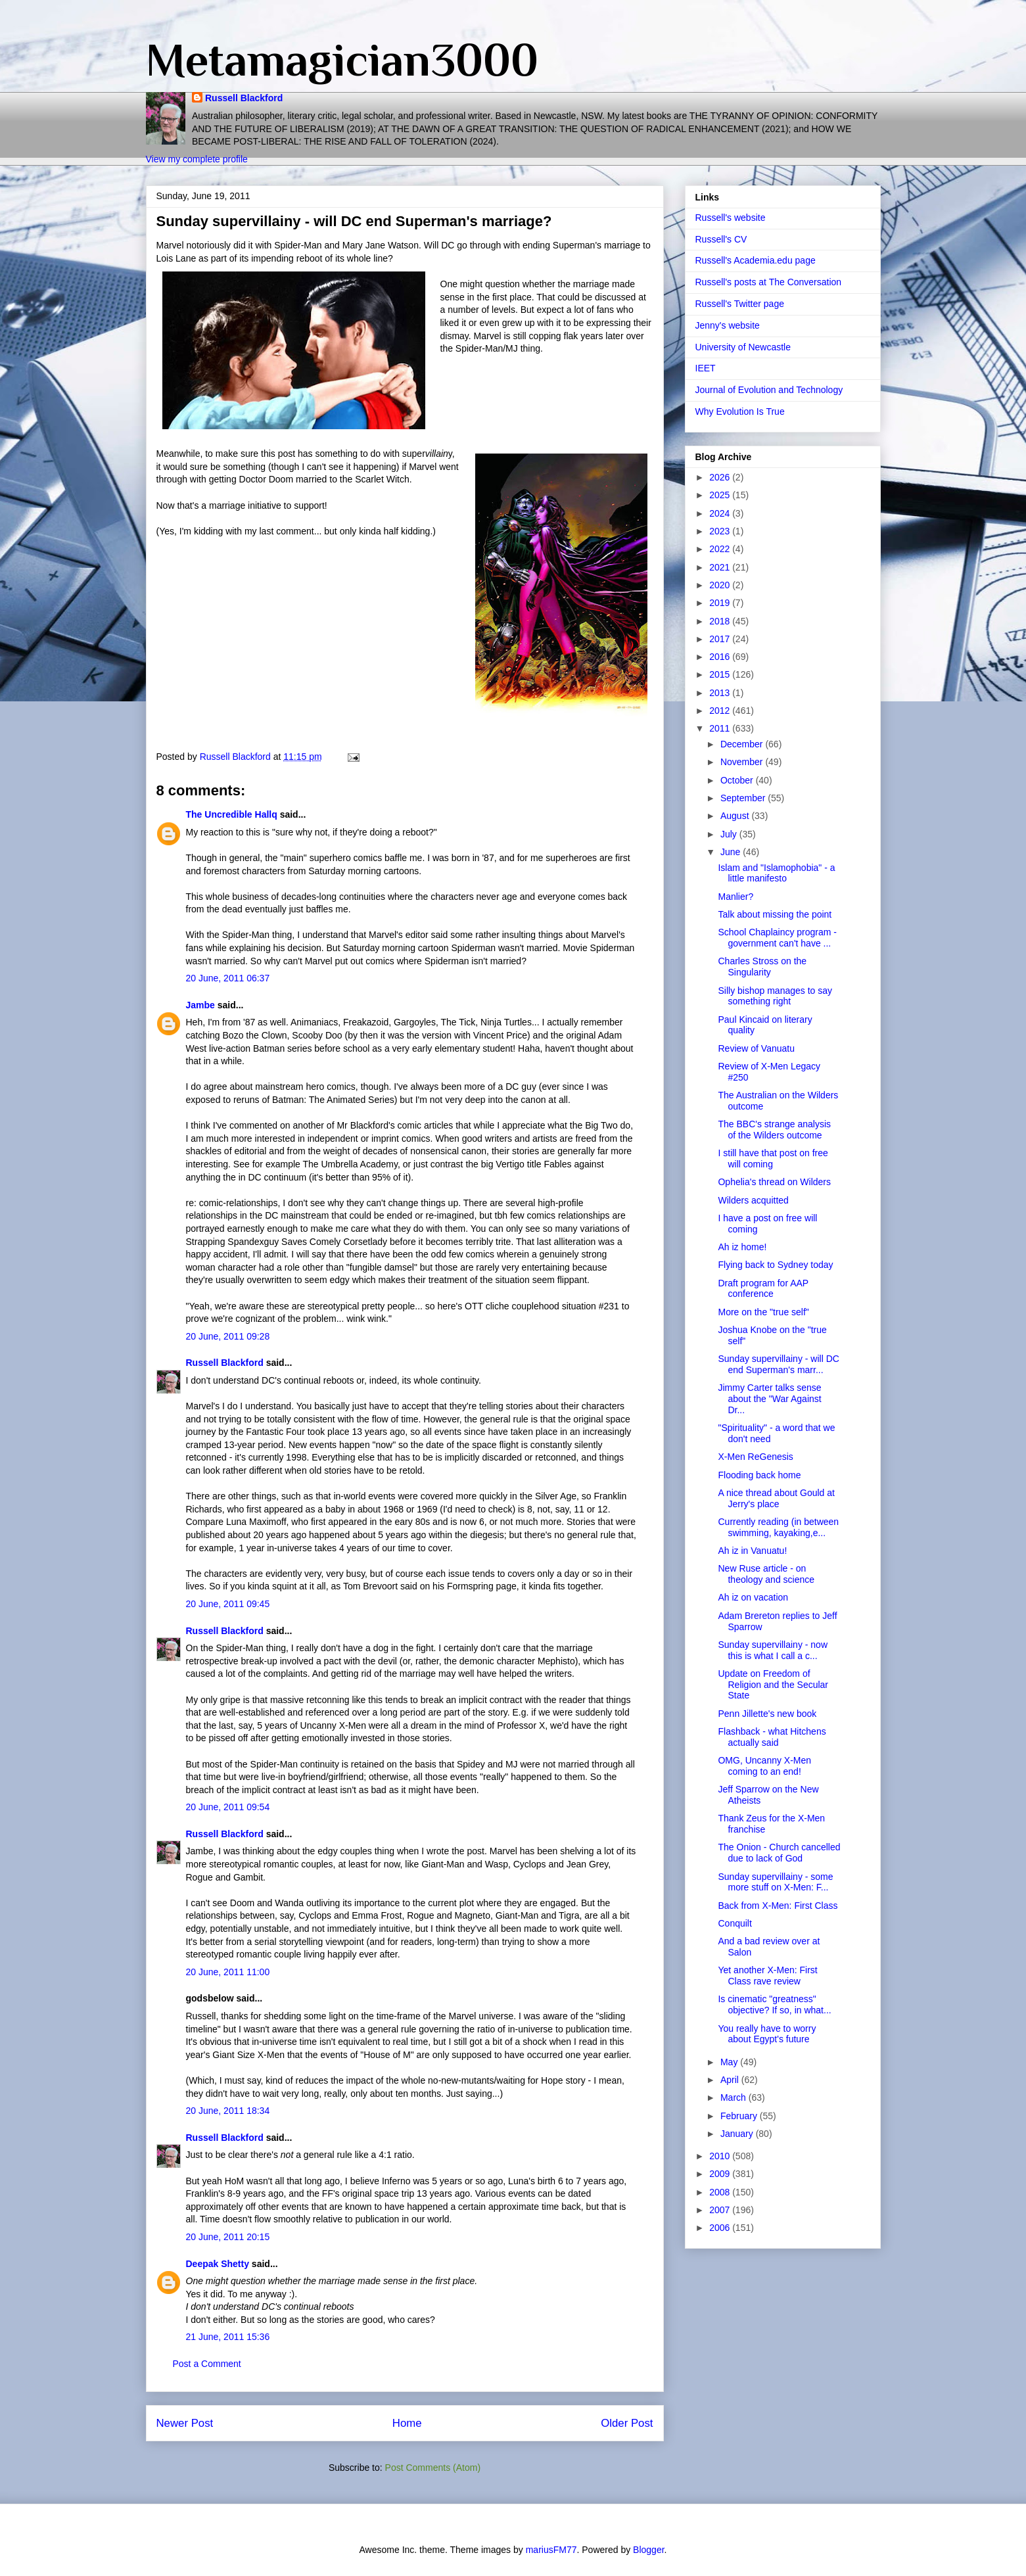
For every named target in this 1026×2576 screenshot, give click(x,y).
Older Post (627, 2423)
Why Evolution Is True (740, 411)
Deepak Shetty (217, 2264)
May (730, 2062)
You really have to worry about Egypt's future (767, 2034)
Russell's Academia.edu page (755, 260)
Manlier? (735, 896)
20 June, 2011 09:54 (228, 1807)
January (738, 2133)
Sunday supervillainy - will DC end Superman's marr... (778, 1364)
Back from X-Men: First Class (777, 1905)
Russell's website (730, 217)
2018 (720, 621)
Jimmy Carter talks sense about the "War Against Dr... (769, 1398)
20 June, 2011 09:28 (228, 1336)
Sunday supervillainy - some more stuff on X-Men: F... (775, 1882)
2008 (720, 2192)
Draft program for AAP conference (763, 1289)
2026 (720, 477)
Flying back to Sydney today (775, 1264)
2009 (720, 2173)
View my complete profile (197, 159)
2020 (720, 585)
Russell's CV (721, 239)
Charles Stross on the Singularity (762, 966)
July (729, 834)
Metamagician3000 (342, 59)
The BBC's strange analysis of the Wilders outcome (774, 1129)
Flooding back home (759, 1475)
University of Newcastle (743, 347)
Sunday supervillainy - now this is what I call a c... (773, 1650)
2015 (720, 674)
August (735, 815)
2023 (720, 531)
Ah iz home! (742, 1247)
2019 (720, 602)
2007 (720, 2210)
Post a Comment (207, 2363)
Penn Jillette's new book (767, 1713)
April (730, 2079)
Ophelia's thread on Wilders (774, 1182)
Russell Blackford (244, 98)
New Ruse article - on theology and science (766, 1574)
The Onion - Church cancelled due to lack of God (779, 1852)
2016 (720, 656)
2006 (720, 2227)
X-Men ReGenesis (755, 1456)
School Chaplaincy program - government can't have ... (777, 937)
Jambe (200, 1005)
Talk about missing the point (774, 914)
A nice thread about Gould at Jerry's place (776, 1498)
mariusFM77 (551, 2549)
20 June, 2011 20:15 (228, 2237)
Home (407, 2423)
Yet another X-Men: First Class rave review (767, 1975)
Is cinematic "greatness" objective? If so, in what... (774, 2004)
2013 (720, 693)
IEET (705, 368)
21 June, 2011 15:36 (228, 2336)
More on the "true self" (763, 1312)
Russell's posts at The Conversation (768, 282)
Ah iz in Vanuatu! (752, 1550)
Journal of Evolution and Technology (769, 390)
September (744, 798)
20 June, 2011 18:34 (228, 2110)
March (734, 2097)
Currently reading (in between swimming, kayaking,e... (778, 1527)
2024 (720, 513)
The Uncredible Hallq (231, 814)
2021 (720, 567)
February (740, 2116)
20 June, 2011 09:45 (228, 1604)
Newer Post (185, 2423)
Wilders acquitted (753, 1200)
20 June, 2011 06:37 (228, 978)
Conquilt (734, 1923)
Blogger (648, 2549)
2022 (720, 549)
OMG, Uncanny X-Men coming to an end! (764, 1766)
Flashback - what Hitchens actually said (772, 1737)
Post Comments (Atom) (432, 2467)
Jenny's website (727, 325)
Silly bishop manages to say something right (775, 996)
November (742, 762)
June (731, 852)
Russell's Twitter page (739, 303)
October (738, 780)
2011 (720, 728)
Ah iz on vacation (753, 1597)
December (742, 744)
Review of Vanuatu (756, 1048)
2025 (720, 495)
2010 (720, 2156)
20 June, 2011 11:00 (228, 1972)
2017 (720, 639)
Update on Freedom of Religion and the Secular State (773, 1684)
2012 (720, 710)
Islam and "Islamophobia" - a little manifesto (776, 873)
